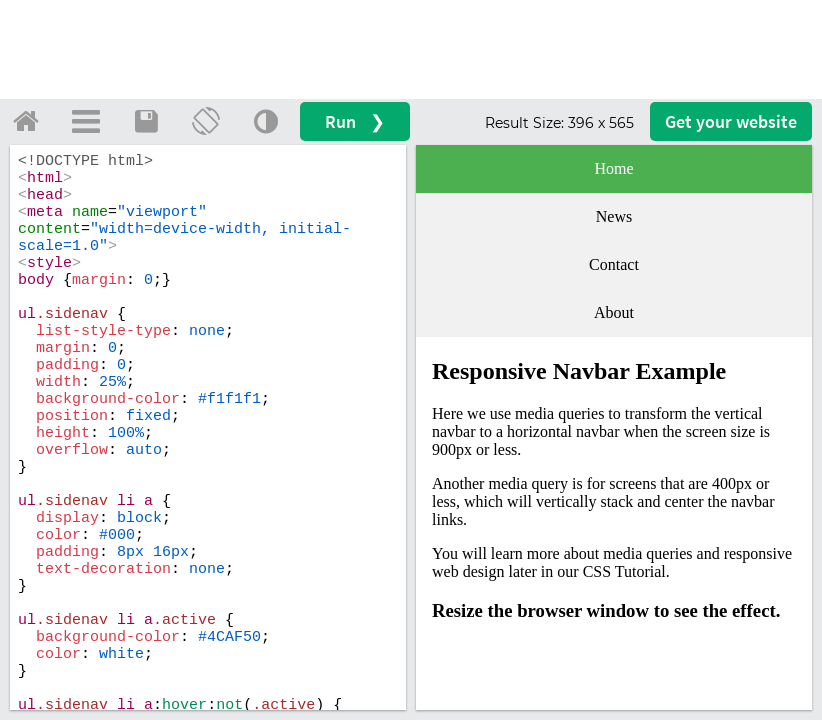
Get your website (731, 121)
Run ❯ (355, 121)
